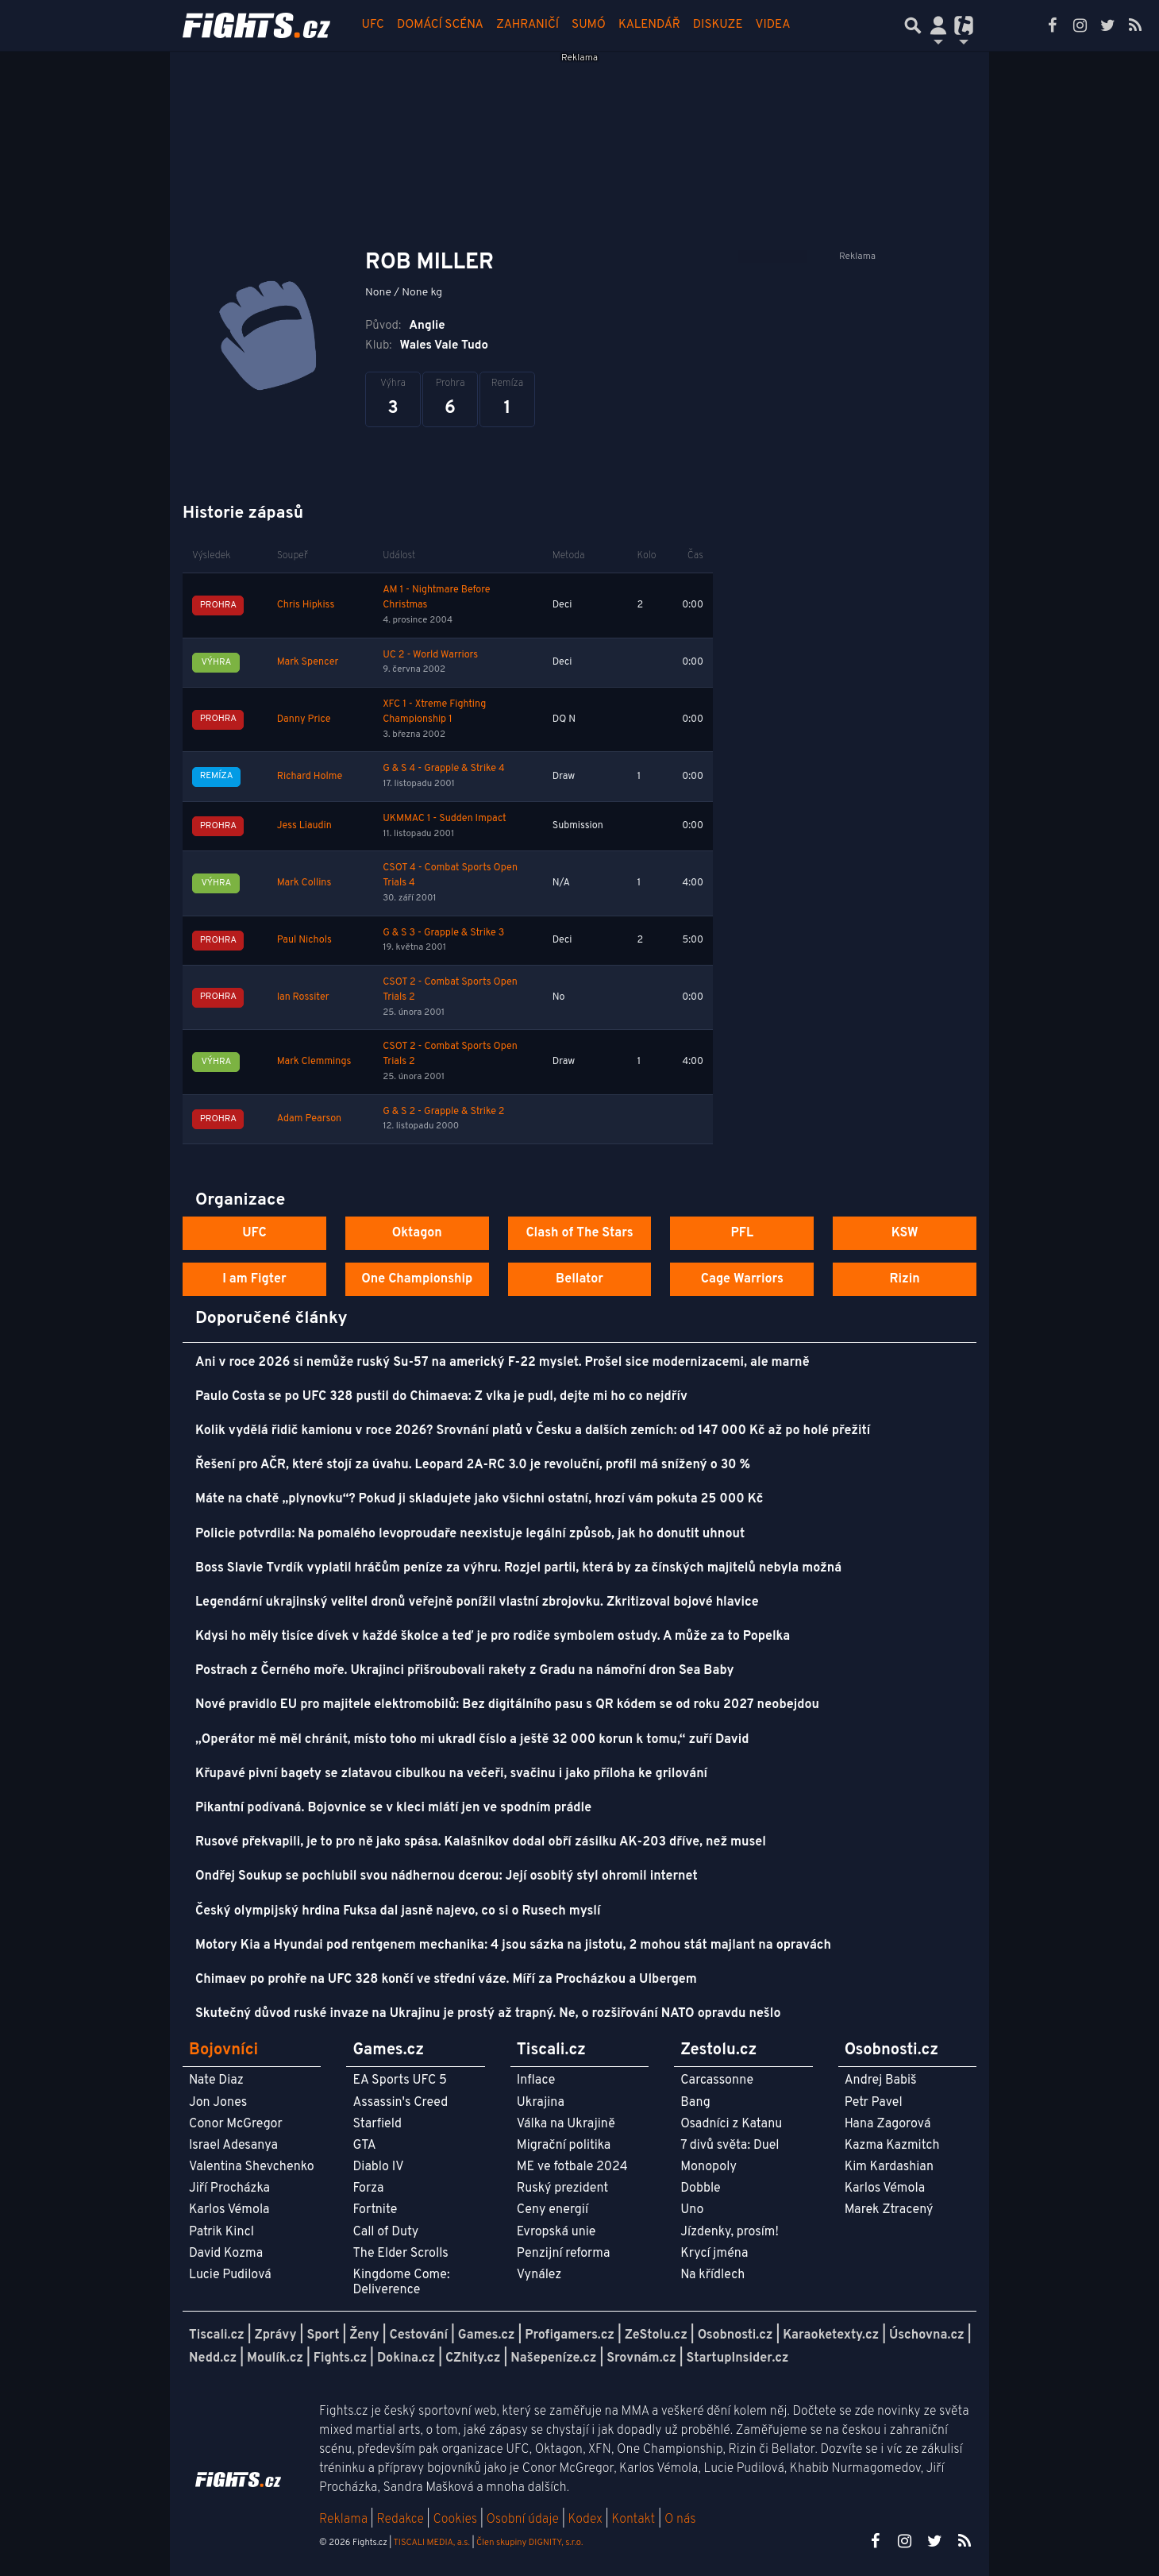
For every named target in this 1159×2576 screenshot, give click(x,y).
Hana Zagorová (888, 2124)
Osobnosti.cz (735, 2335)
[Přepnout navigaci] (938, 25)
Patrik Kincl (221, 2232)
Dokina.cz (406, 2358)
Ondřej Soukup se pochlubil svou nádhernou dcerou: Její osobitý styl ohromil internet (446, 1876)
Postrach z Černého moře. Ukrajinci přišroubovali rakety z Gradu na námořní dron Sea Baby (464, 1671)
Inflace (536, 2080)
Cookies (455, 2520)
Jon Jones (218, 2103)
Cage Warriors (742, 1279)
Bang (695, 2103)
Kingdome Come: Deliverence (400, 2282)
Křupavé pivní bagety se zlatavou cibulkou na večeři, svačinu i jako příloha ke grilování (451, 1774)
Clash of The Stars (579, 1233)
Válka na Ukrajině (566, 2124)
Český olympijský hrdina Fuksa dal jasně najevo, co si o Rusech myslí (398, 1911)
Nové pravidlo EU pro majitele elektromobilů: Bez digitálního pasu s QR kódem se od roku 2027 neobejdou (507, 1705)
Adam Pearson (309, 1119)
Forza (367, 2188)
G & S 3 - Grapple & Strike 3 (443, 933)
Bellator (579, 1279)
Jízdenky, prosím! (729, 2232)
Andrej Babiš (881, 2080)
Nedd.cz (213, 2358)
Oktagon (417, 1233)
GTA (363, 2146)
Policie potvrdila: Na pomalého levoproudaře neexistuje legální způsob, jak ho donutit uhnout (470, 1534)
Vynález (539, 2275)
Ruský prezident (562, 2188)
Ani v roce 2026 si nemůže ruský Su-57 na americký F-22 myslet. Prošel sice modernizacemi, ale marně (502, 1363)
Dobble (700, 2188)
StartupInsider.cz (738, 2358)
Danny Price (304, 719)
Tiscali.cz (217, 2335)
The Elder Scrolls (400, 2254)
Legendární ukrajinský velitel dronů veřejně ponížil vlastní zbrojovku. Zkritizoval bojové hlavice (477, 1602)
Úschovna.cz (927, 2335)
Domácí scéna (440, 25)
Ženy (364, 2335)
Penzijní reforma (563, 2254)
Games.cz (486, 2335)
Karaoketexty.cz (831, 2335)
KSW (904, 1233)
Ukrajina (540, 2103)
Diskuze (718, 25)
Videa (773, 25)
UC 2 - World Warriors (430, 655)
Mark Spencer (308, 662)
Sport (322, 2335)
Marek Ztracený (889, 2210)
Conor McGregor (236, 2124)
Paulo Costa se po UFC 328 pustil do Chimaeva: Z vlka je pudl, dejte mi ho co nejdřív (441, 1397)
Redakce (399, 2520)
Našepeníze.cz (553, 2358)
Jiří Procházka (229, 2188)
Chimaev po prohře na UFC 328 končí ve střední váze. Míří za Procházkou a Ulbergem (446, 1980)
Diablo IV (377, 2167)
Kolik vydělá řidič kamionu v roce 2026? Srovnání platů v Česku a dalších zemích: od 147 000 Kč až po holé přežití (532, 1431)
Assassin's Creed (400, 2103)
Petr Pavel (874, 2103)
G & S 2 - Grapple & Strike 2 (443, 1111)
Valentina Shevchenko (251, 2167)
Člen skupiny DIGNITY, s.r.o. (529, 2542)
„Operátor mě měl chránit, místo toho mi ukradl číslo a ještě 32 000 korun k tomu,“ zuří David (472, 1740)
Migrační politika (563, 2146)
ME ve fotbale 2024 (572, 2167)
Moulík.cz (275, 2358)
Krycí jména (714, 2254)
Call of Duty (385, 2232)
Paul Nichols (304, 940)
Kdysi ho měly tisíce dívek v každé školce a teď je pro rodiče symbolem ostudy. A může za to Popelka (492, 1637)
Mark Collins (304, 883)
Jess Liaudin (304, 825)
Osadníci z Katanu (731, 2124)
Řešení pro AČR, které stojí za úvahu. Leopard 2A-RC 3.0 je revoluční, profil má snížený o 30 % (472, 1465)
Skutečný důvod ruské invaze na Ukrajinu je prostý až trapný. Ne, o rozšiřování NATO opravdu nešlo (487, 2014)
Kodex (587, 2520)
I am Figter (254, 1279)
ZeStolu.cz (656, 2335)
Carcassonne (716, 2080)
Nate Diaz (216, 2080)
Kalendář (649, 25)
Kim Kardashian (889, 2167)
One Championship (416, 1279)
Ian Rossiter (303, 997)
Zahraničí (527, 25)
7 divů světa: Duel (729, 2146)
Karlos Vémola (229, 2210)
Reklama (343, 2520)
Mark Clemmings (314, 1061)
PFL (742, 1233)
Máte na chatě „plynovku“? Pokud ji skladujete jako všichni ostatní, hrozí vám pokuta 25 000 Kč (479, 1499)
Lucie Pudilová (230, 2275)
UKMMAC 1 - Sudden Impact (444, 818)
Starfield (376, 2124)
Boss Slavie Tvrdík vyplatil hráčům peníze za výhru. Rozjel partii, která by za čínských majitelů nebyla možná (518, 1568)
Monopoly (708, 2167)
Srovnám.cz (641, 2358)
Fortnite (374, 2210)
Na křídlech (712, 2275)
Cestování (418, 2335)
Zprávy (276, 2335)
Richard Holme (310, 776)
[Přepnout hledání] (913, 25)
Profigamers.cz (569, 2335)
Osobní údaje (523, 2520)
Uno (691, 2210)
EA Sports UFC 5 (399, 2080)
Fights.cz (340, 2358)
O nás (680, 2520)
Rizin (904, 1279)
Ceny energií (552, 2210)
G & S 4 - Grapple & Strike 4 (444, 768)
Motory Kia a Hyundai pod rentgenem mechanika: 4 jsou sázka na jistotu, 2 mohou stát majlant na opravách (513, 1945)
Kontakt (634, 2520)
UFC (373, 25)
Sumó (589, 25)
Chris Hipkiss (306, 605)
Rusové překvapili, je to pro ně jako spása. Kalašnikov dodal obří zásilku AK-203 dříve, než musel (480, 1842)
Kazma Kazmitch (892, 2146)
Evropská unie (556, 2232)
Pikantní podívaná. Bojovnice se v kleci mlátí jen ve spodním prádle (393, 1808)
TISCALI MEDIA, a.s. (431, 2542)
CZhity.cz (472, 2358)
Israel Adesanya (233, 2146)
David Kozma (226, 2254)
